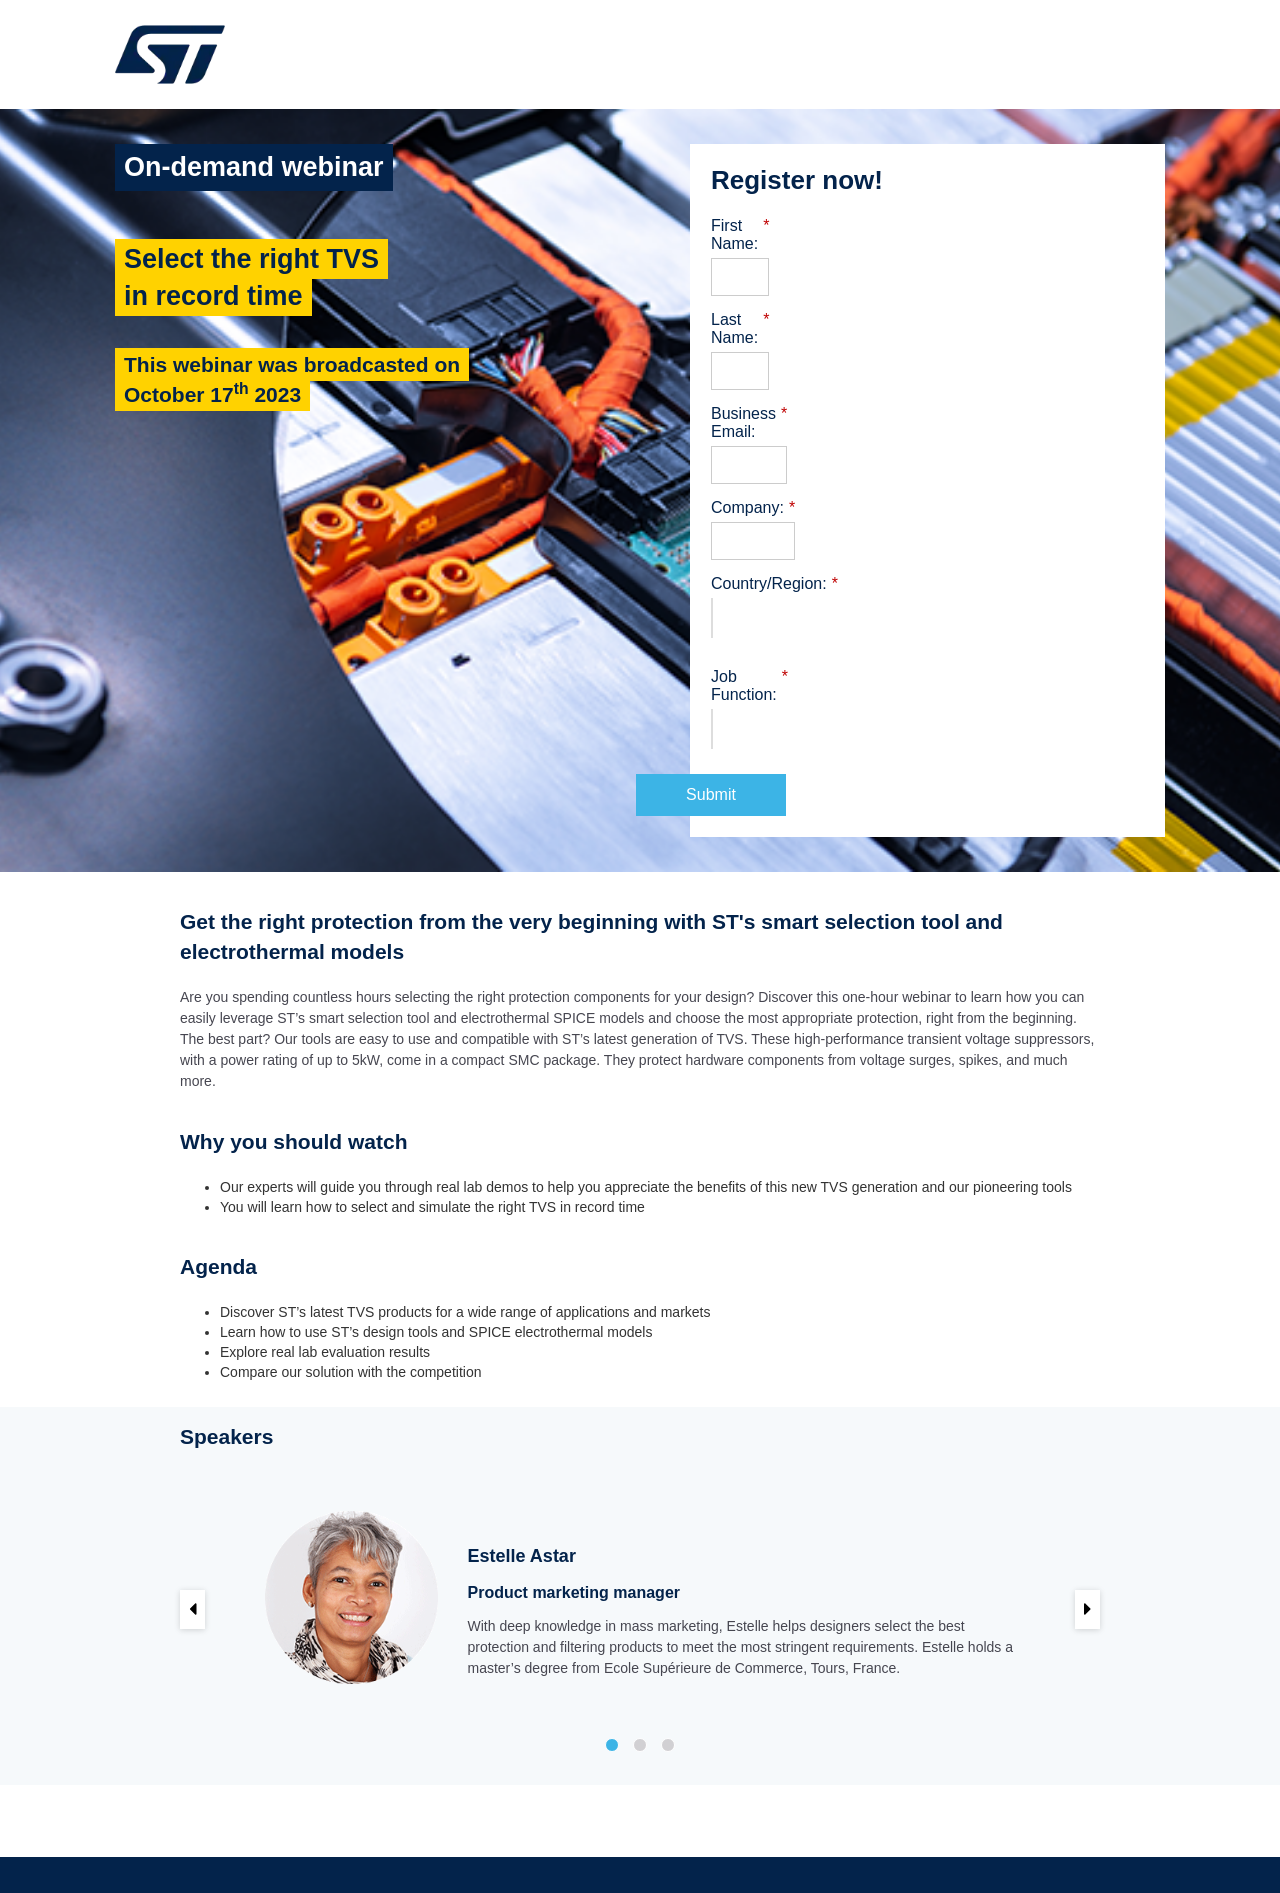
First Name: (758, 226)
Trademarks (851, 1839)
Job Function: (764, 623)
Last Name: (757, 302)
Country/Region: (774, 530)
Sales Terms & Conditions (734, 1839)
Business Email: (773, 378)
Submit (928, 722)
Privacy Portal (935, 1839)
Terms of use (613, 1839)
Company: (753, 454)
